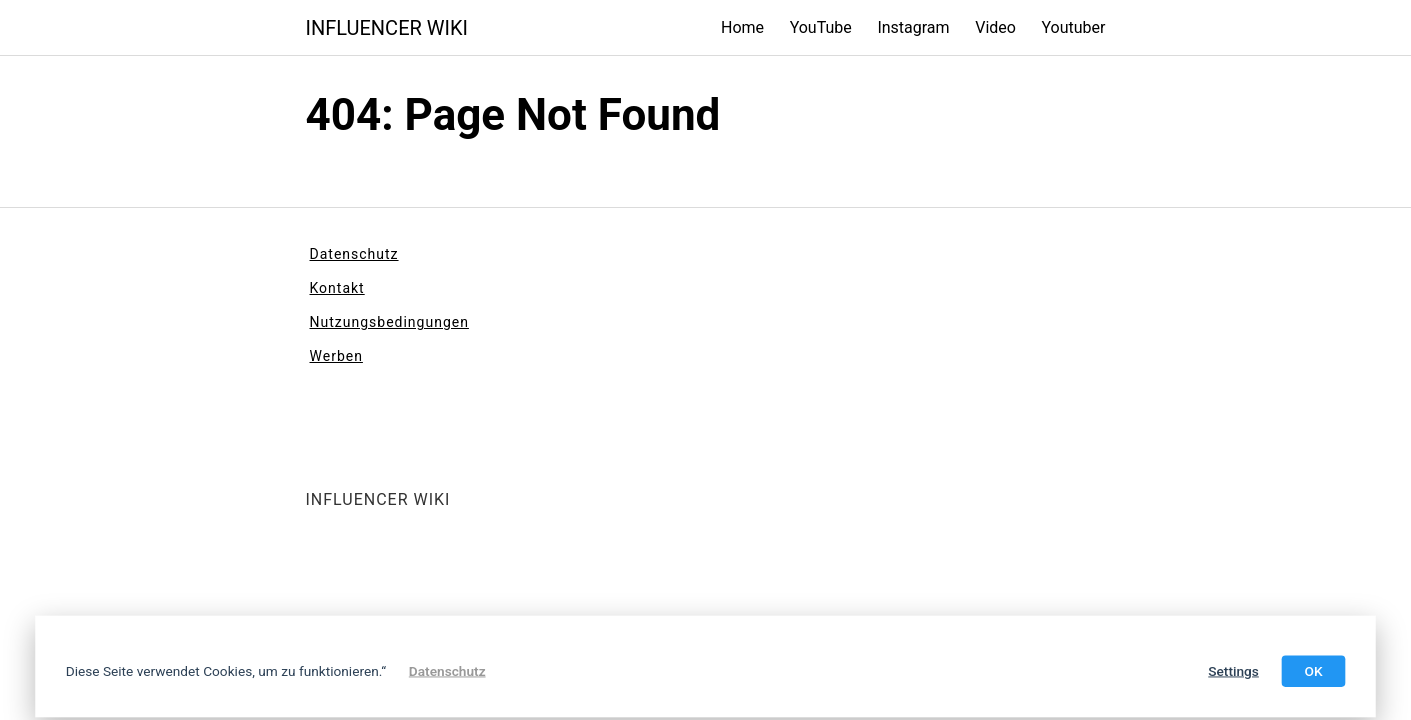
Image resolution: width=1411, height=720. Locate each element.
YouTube (821, 27)
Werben (336, 356)
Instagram (913, 27)
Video (995, 27)
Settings (1233, 671)
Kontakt (337, 288)
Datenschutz (354, 254)
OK (1313, 671)
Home (742, 27)
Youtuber (1074, 27)
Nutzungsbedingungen (389, 322)
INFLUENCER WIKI (387, 28)
